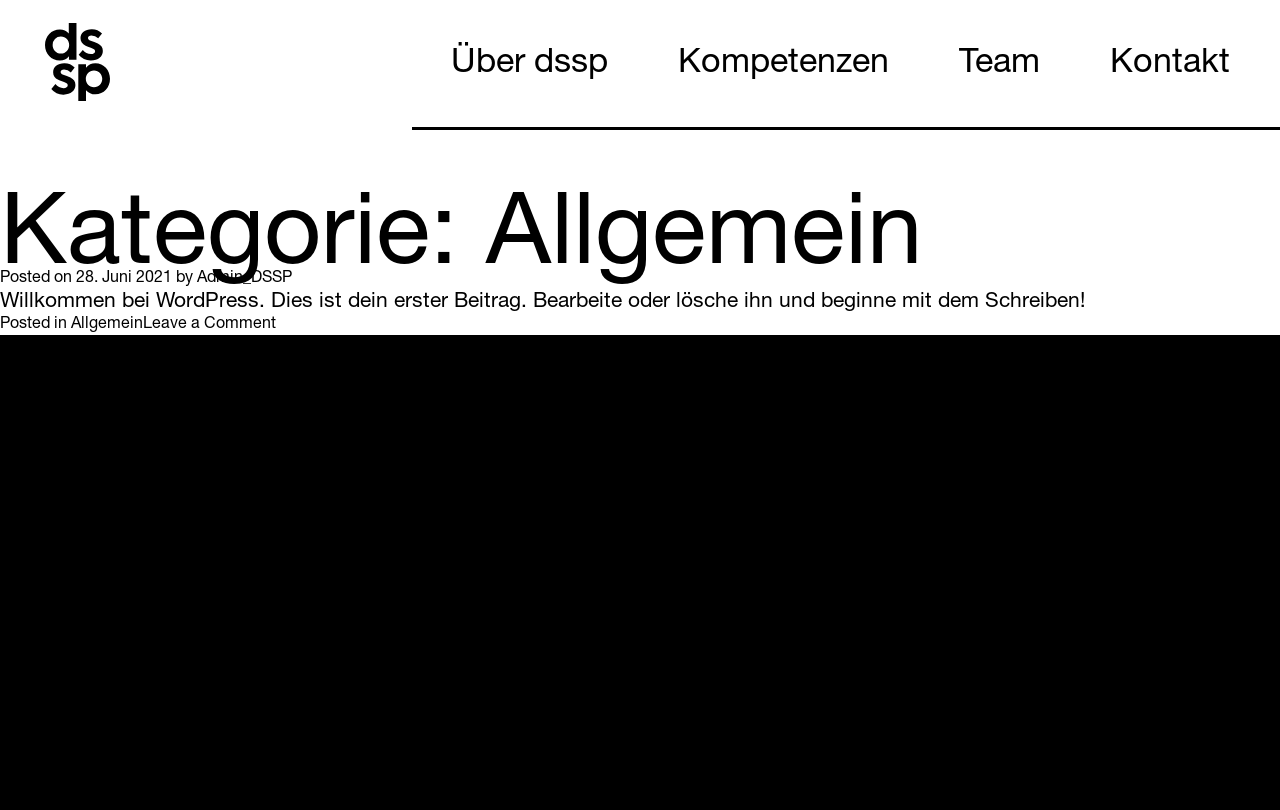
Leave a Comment (209, 325)
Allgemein (107, 325)
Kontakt (1170, 65)
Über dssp (529, 65)
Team (999, 65)
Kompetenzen (783, 65)
